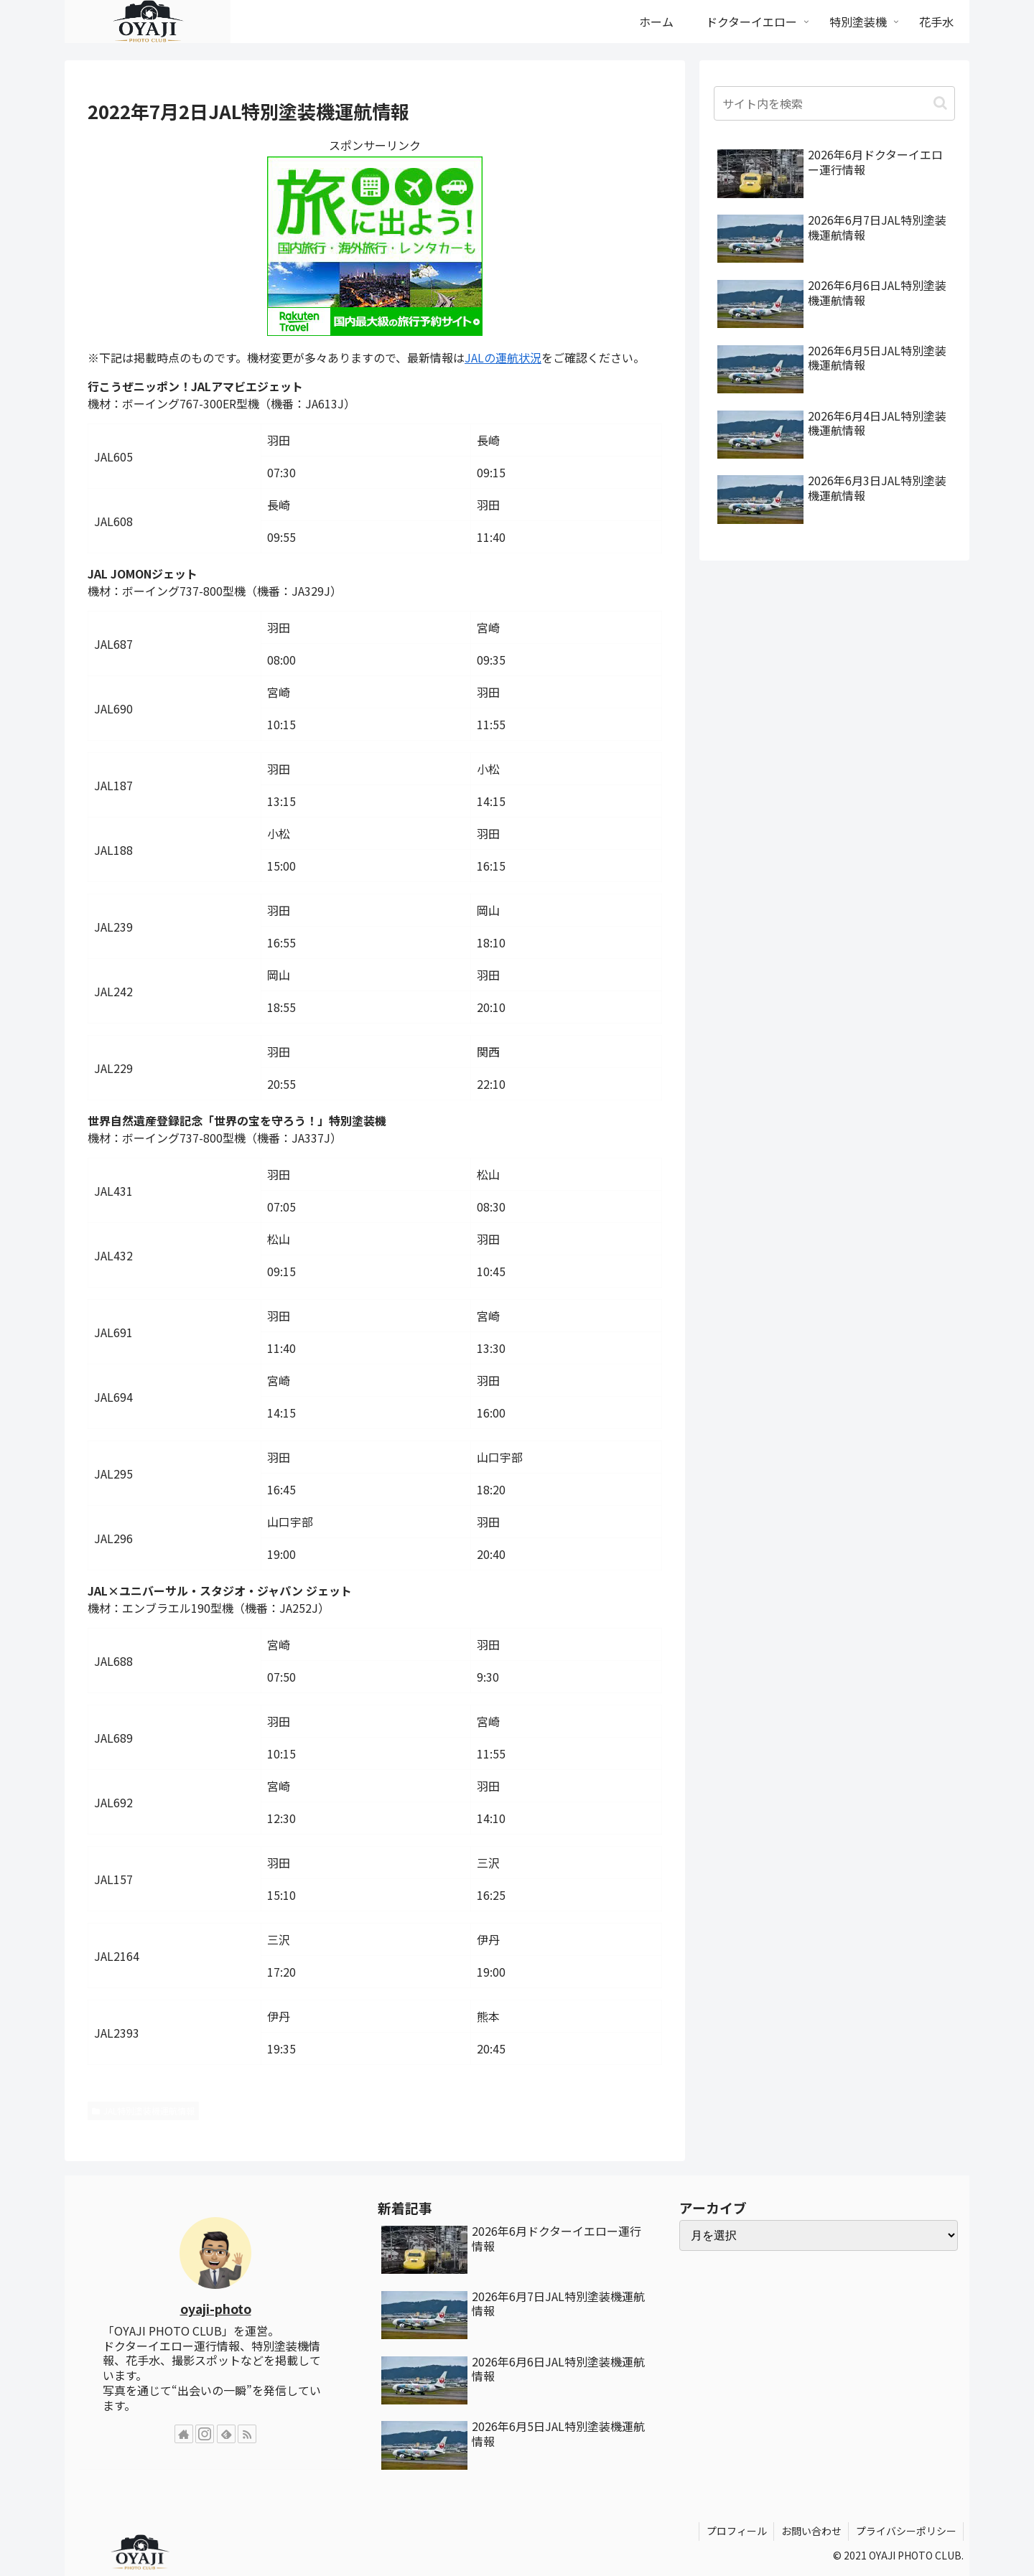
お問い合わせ (810, 2531)
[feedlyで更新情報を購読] (226, 2434)
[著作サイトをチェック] (183, 2434)
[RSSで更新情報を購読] (247, 2434)
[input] (834, 103)
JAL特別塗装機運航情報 (143, 2110)
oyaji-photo (215, 2309)
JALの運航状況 (503, 357)
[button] (940, 103)
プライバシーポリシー (905, 2531)
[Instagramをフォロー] (204, 2434)
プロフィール (734, 2531)
